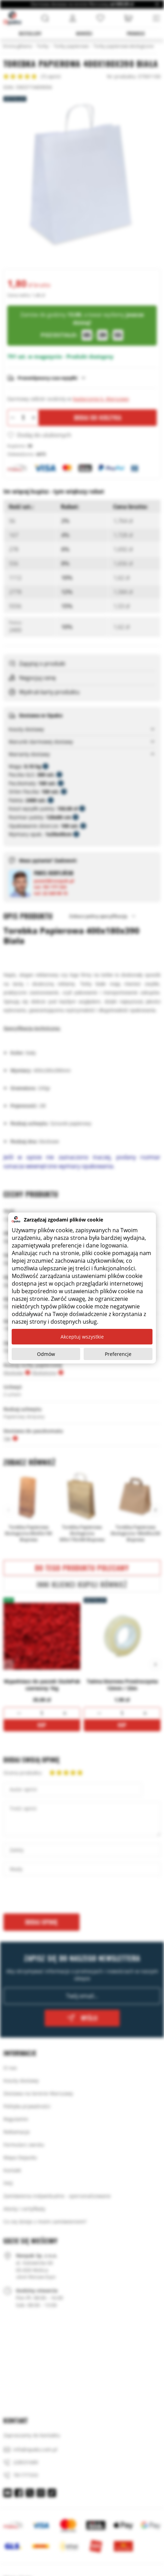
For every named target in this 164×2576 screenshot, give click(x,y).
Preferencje (118, 1354)
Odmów (46, 1354)
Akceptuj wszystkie (82, 1336)
